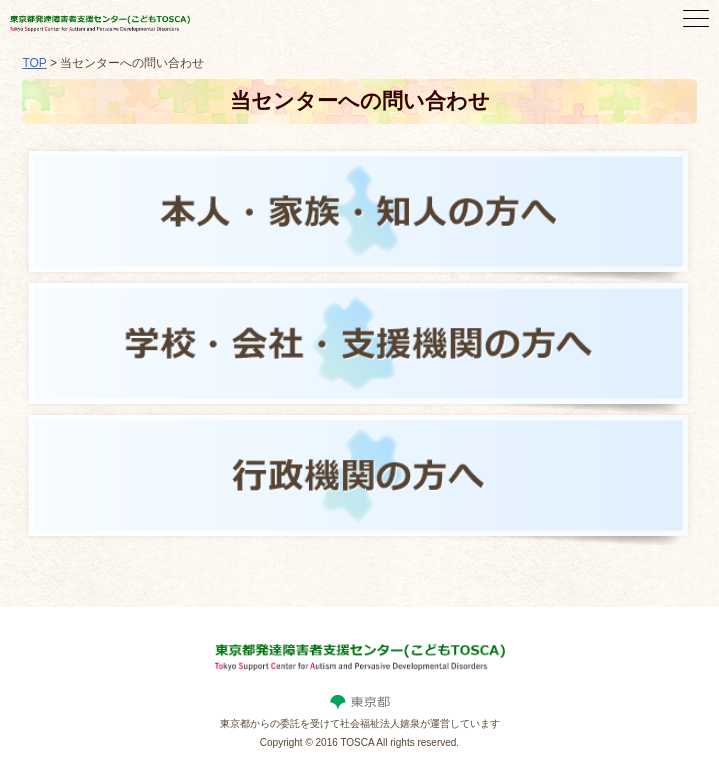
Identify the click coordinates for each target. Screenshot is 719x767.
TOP (34, 63)
